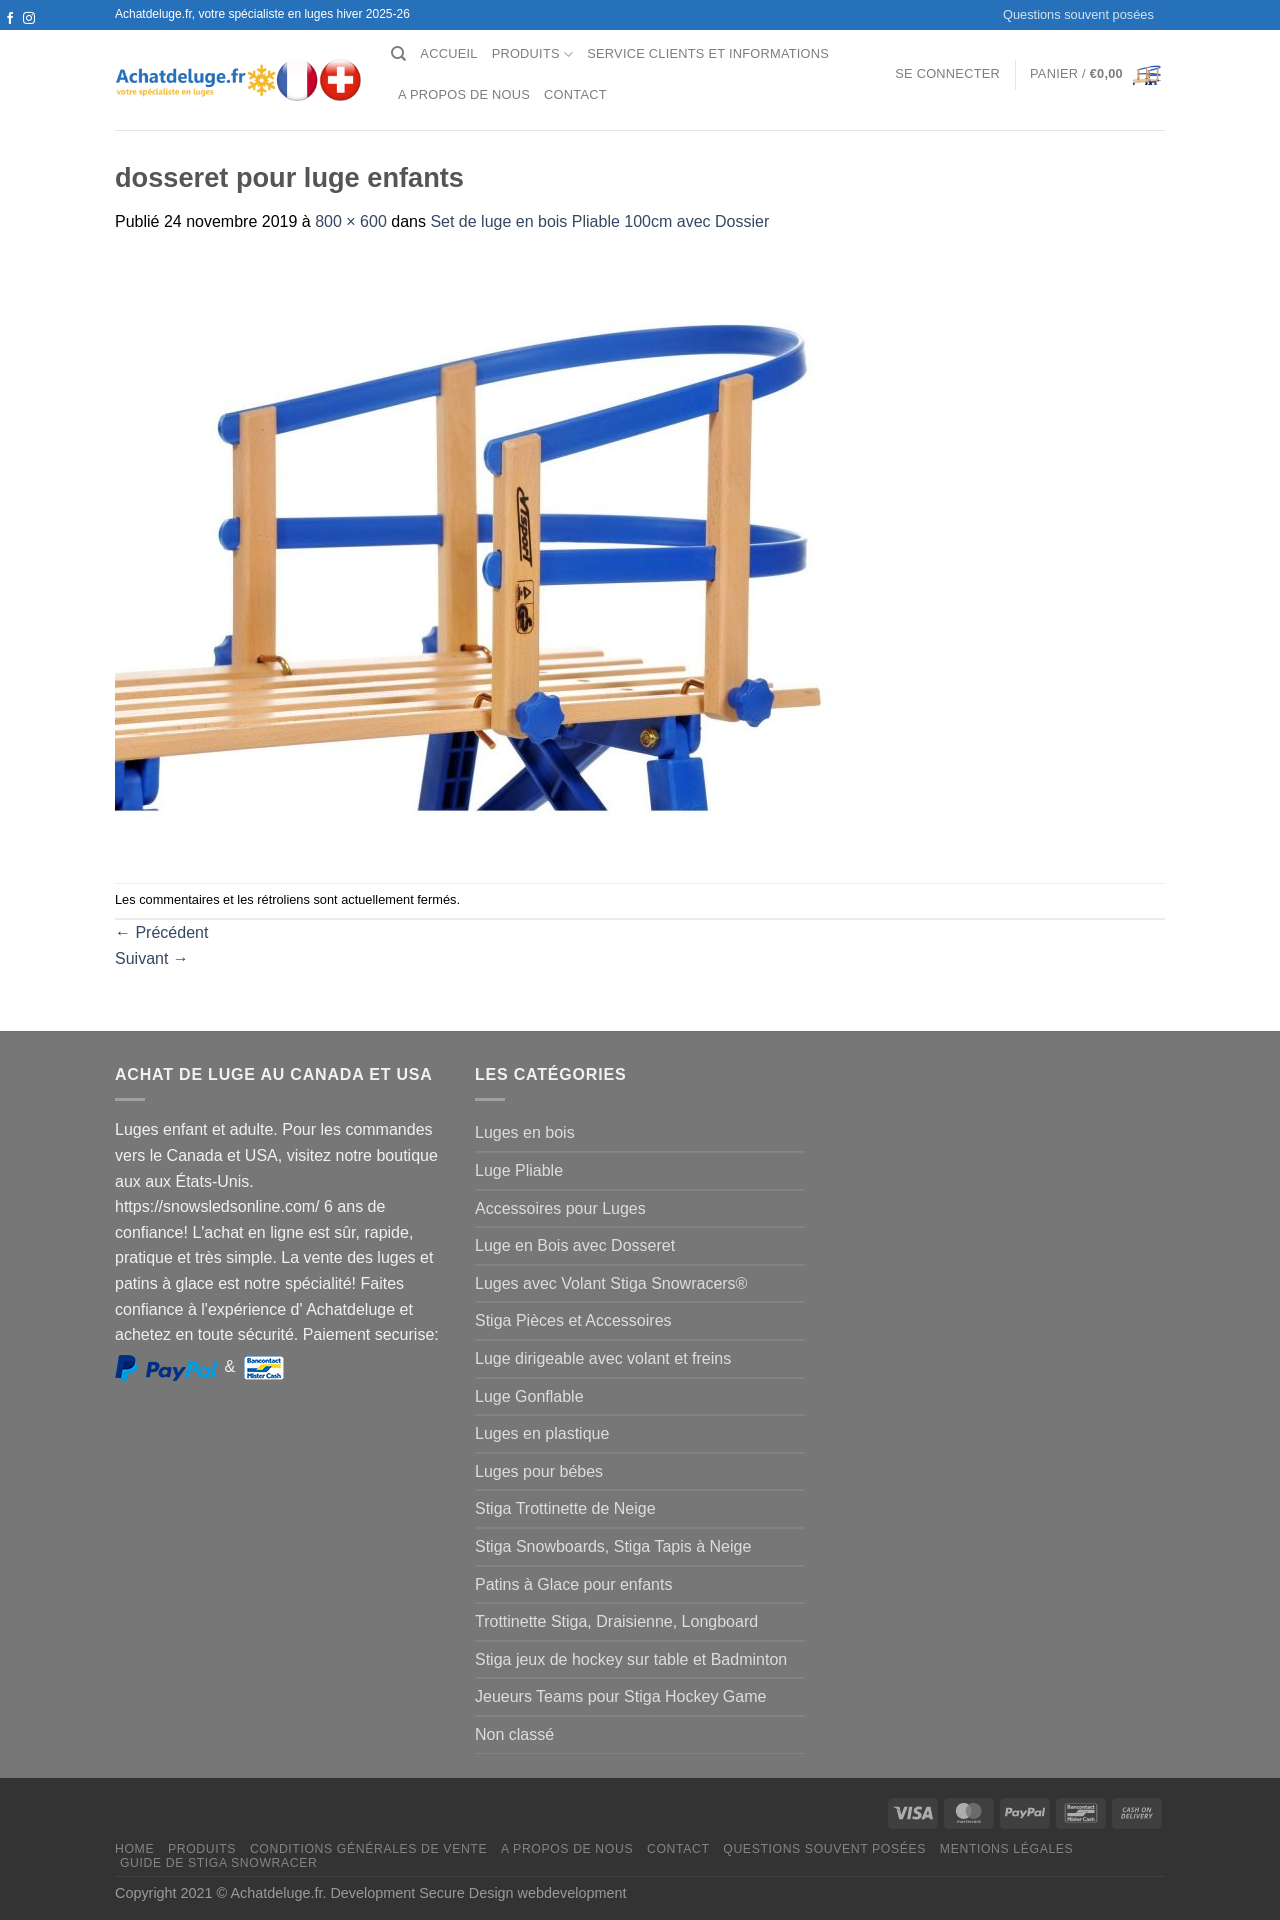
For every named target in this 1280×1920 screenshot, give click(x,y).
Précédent (161, 932)
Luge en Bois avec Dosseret (575, 1245)
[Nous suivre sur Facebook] (10, 19)
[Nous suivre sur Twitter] (10, 38)
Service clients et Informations (708, 53)
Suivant (152, 958)
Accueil (448, 53)
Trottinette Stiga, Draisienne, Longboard (616, 1621)
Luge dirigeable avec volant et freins (603, 1358)
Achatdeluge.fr (276, 1893)
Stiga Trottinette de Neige (565, 1508)
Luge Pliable (519, 1170)
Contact (575, 94)
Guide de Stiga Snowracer (219, 1863)
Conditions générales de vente (368, 1849)
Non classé (514, 1734)
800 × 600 (351, 221)
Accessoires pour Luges (560, 1208)
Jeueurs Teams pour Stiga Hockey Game (620, 1696)
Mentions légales (1007, 1849)
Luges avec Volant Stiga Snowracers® (611, 1283)
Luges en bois (525, 1132)
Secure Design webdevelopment (522, 1893)
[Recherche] (398, 54)
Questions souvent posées (1078, 14)
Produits (533, 54)
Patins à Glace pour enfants (573, 1584)
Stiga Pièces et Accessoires (573, 1320)
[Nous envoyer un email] (29, 38)
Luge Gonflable (529, 1396)
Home (134, 1849)
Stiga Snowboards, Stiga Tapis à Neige (613, 1546)
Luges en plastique (542, 1433)
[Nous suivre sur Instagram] (29, 19)
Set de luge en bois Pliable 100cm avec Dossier (599, 221)
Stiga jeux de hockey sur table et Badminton (631, 1659)
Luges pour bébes (539, 1471)
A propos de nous (464, 94)
